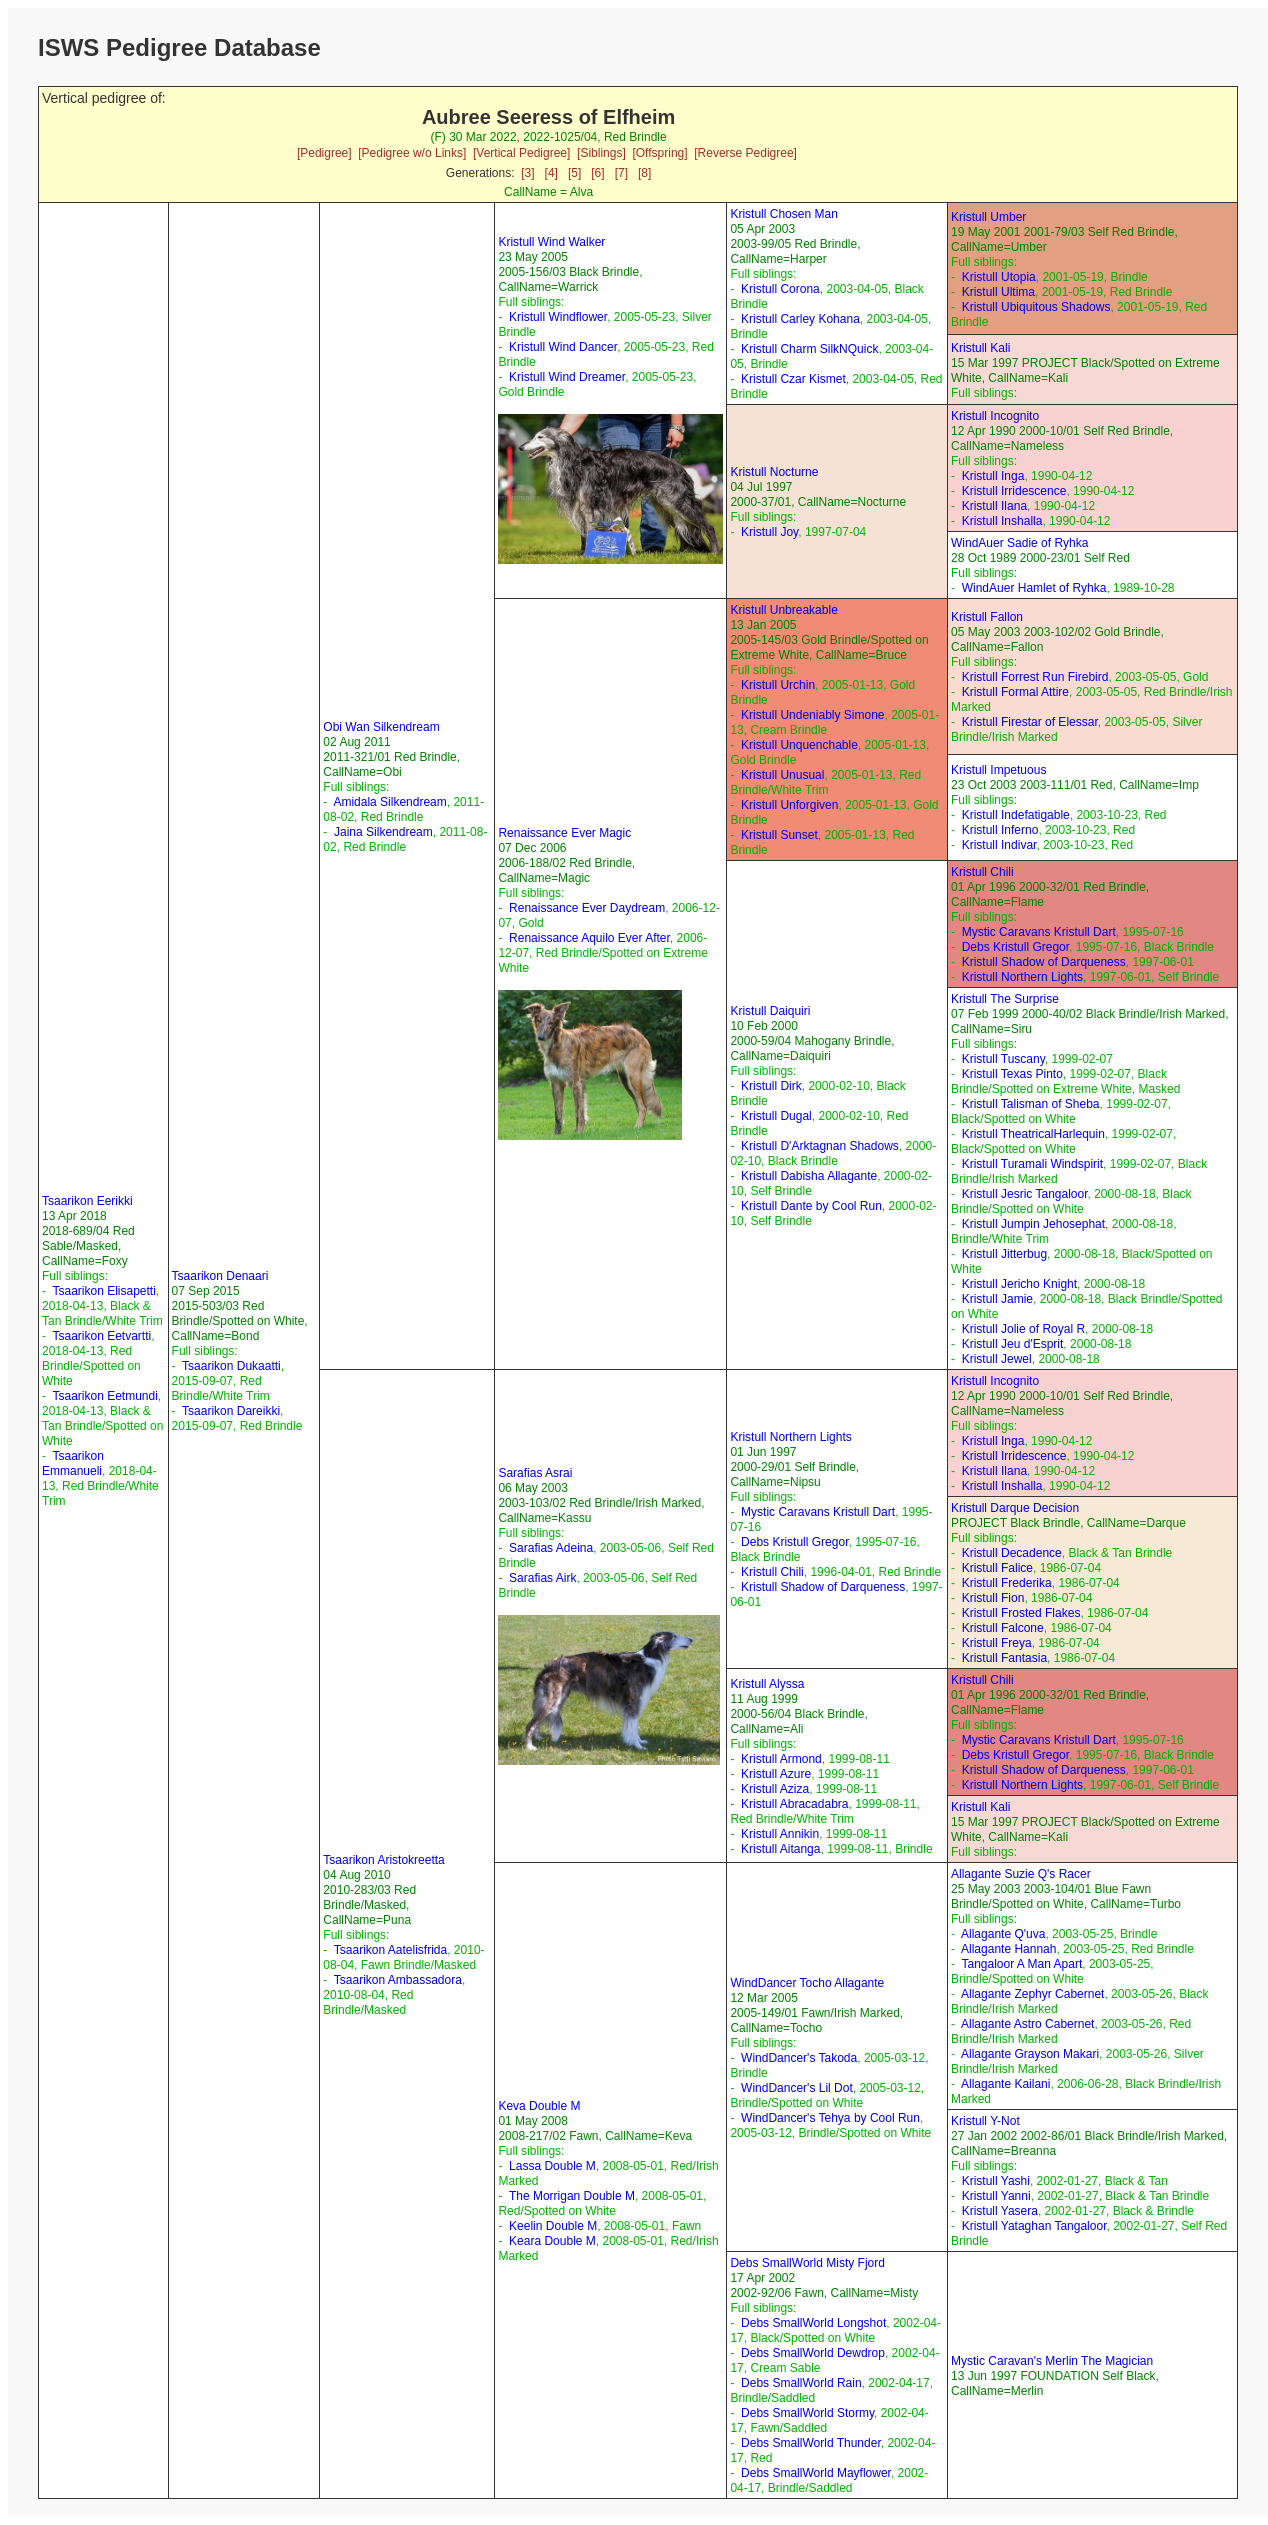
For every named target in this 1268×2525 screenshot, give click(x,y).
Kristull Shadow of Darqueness (1044, 962)
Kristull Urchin (778, 685)
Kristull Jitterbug (1004, 1254)
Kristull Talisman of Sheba (1031, 1104)
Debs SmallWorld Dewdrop (813, 2353)
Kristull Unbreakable (783, 610)
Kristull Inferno (1000, 830)
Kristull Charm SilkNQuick (809, 349)
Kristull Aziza (775, 1789)
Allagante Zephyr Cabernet (1032, 1994)
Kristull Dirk (771, 1086)
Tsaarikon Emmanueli (73, 1463)
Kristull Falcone (1003, 1628)
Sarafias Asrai (535, 1473)
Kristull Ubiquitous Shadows (1036, 307)
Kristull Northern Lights (1022, 977)
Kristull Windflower (558, 317)
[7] (621, 173)
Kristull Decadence (1012, 1553)
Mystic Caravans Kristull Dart (1039, 932)
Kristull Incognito (995, 416)
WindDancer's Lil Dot (797, 2088)
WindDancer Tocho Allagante (807, 1983)
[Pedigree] (324, 153)
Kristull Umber (988, 217)
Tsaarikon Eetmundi (104, 1396)
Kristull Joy (769, 532)
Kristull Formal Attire (1015, 692)
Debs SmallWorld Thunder (811, 2443)
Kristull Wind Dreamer (567, 377)
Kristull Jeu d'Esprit (1013, 1344)
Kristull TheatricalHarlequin (1033, 1134)
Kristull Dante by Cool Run (811, 1206)
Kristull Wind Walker (551, 242)
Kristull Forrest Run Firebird (1035, 677)
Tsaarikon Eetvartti (101, 1336)
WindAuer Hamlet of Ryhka (1034, 588)
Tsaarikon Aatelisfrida (390, 1950)
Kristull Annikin (780, 1834)
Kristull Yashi (996, 2181)
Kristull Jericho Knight (1019, 1284)
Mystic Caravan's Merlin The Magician (1052, 2361)
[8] (644, 173)
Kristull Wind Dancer (563, 347)
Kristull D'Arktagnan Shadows (820, 1146)
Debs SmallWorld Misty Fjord (807, 2263)
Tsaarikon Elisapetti (103, 1291)
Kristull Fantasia (1004, 1658)
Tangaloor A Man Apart (1021, 1964)
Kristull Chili (982, 872)
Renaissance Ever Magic (564, 833)
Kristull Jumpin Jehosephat (1033, 1224)
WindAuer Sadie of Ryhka (1019, 543)
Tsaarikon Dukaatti (231, 1366)
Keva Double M (539, 2106)
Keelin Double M (553, 2226)
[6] (597, 173)
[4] (551, 173)
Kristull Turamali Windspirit (1032, 1164)
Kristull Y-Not (985, 2121)
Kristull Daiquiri (770, 1011)
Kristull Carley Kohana (800, 319)
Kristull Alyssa (767, 1684)
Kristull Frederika (1007, 1583)
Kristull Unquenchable (799, 745)
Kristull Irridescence (1014, 491)
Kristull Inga (993, 476)
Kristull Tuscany (1003, 1059)
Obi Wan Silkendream (381, 727)
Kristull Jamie (997, 1299)
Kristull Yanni (996, 2196)
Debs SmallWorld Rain (801, 2383)
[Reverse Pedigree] (745, 153)
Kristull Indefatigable (1016, 815)
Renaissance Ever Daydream (587, 908)
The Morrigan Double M (572, 2196)
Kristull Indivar (999, 845)
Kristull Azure (776, 1774)
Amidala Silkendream (389, 802)
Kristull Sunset (779, 835)
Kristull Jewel (997, 1359)
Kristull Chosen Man (783, 214)
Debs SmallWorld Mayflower (816, 2473)
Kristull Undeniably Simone (812, 715)
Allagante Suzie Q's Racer (1021, 1874)
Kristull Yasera (1000, 2211)
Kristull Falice (997, 1568)
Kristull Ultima (998, 292)
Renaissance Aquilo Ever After (589, 938)
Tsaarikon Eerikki (87, 1201)
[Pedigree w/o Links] (412, 153)
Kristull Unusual (782, 775)
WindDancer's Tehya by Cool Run (830, 2118)
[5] (574, 173)
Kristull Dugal (776, 1116)
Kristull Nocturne (774, 472)
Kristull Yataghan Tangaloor (1034, 2226)
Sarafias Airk (542, 1578)
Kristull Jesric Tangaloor (1025, 1194)
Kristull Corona (780, 289)
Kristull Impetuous (998, 770)
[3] (527, 173)
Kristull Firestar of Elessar (1030, 722)
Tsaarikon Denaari (220, 1276)
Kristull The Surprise (1005, 999)
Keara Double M (552, 2241)
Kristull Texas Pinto (1012, 1074)
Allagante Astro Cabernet (1027, 2024)
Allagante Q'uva (1003, 1934)
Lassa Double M (552, 2166)
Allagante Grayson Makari (1030, 2054)
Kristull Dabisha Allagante (809, 1176)
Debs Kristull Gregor (1015, 947)
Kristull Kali (980, 348)
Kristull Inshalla (1002, 521)
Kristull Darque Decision (1015, 1508)
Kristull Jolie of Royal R (1023, 1329)
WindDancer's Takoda (799, 2058)
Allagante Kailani (1005, 2084)
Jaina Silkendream (383, 832)
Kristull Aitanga (780, 1849)
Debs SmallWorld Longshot (813, 2323)
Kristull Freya (997, 1643)
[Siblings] (601, 153)
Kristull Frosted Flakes (1021, 1613)
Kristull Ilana (994, 506)
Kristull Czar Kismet (793, 379)
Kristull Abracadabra (794, 1804)
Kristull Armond (781, 1759)
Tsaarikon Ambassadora (398, 1980)
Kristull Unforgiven (789, 805)
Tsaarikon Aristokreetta (383, 1860)
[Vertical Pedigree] (521, 153)
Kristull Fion (993, 1598)
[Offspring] (659, 153)
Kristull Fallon (987, 617)
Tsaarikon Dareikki (231, 1411)
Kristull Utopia (999, 277)
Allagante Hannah (1008, 1949)
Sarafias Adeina (551, 1548)
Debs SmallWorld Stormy (807, 2413)
